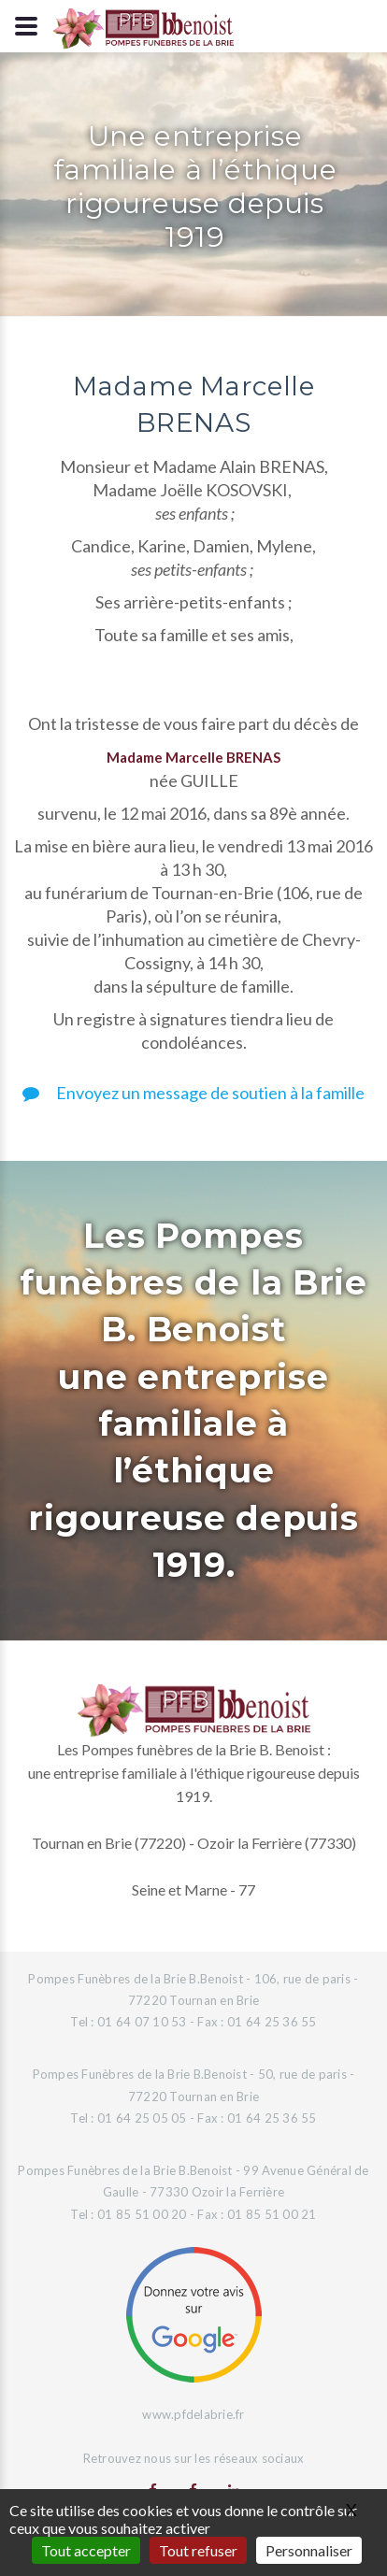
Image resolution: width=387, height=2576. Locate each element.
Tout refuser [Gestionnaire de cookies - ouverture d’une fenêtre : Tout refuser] (198, 2550)
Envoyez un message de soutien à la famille (193, 1092)
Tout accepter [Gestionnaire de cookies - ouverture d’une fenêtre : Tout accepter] (86, 2550)
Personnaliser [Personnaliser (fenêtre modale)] (308, 2550)
